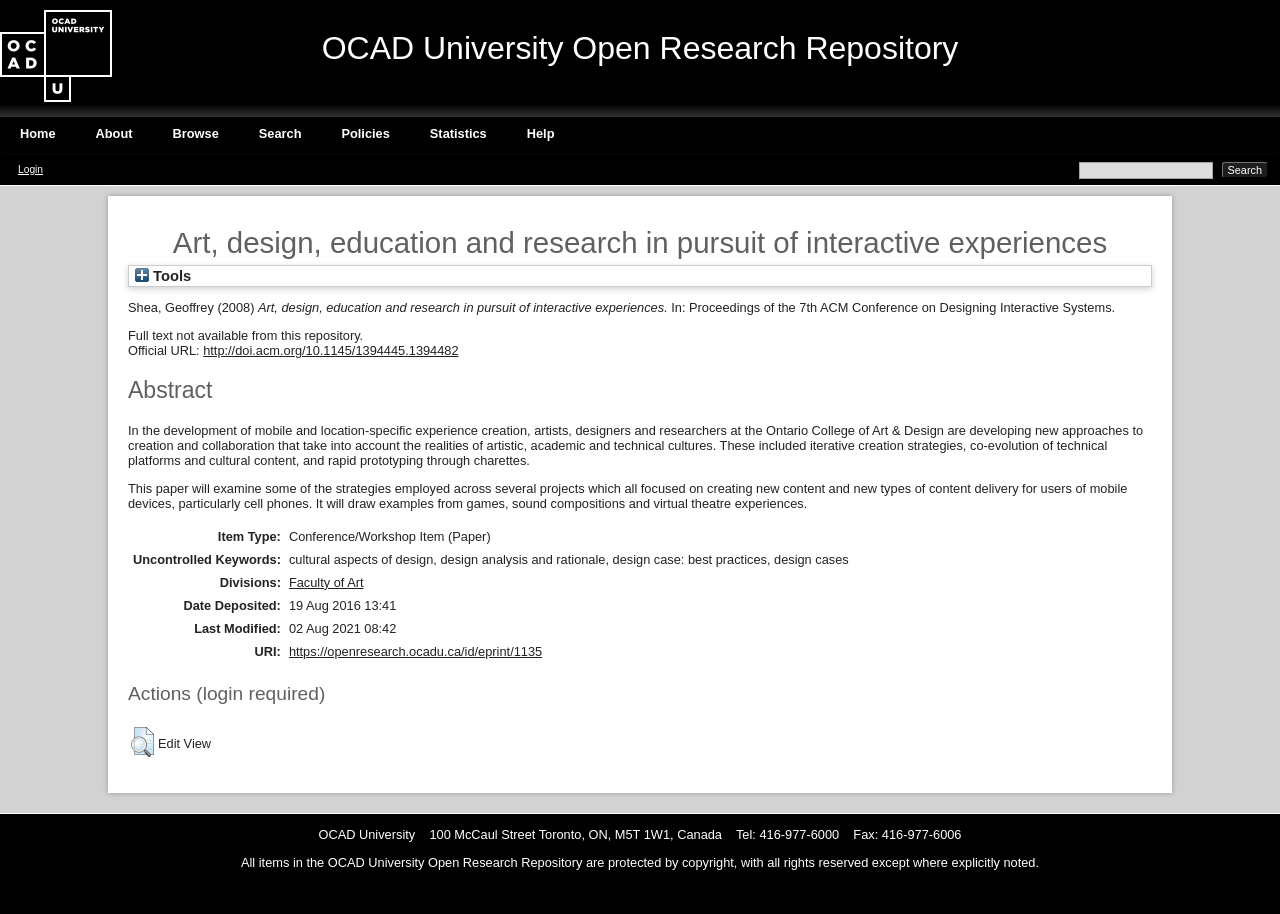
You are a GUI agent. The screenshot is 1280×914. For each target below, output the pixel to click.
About (114, 133)
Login (30, 169)
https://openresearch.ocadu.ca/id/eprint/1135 (415, 651)
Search (280, 133)
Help (541, 133)
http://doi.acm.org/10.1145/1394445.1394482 (330, 350)
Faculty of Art (326, 582)
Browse (196, 133)
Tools (163, 276)
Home (38, 133)
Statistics (458, 133)
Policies (365, 133)
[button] (142, 742)
